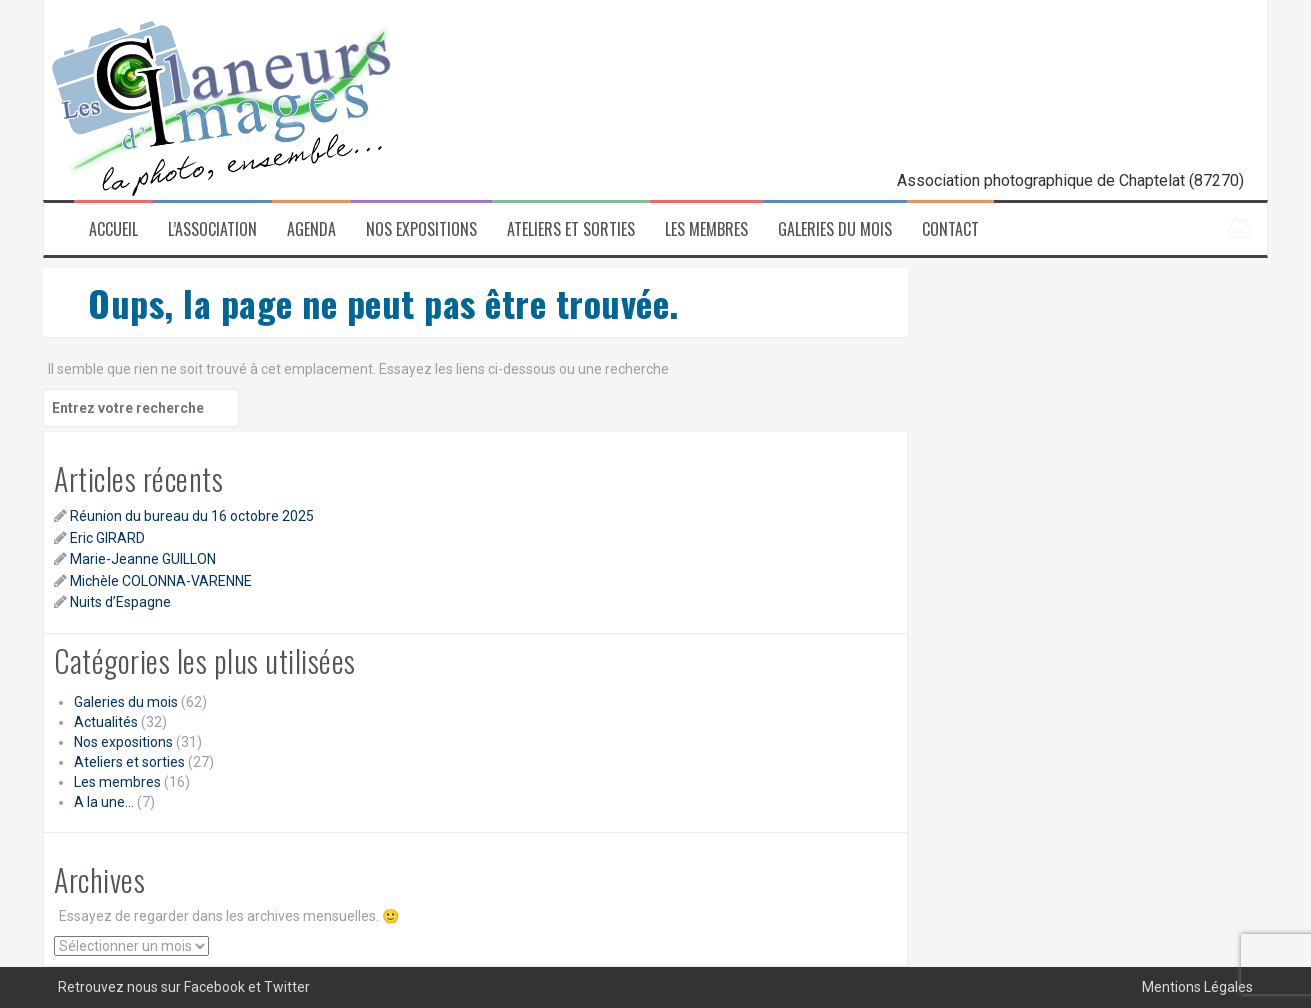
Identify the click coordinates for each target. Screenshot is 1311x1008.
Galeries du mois (835, 229)
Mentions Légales (1197, 987)
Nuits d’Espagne (120, 602)
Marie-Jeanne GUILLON (143, 559)
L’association (212, 229)
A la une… (104, 802)
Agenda (311, 229)
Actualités (106, 722)
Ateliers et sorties (571, 229)
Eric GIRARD (107, 538)
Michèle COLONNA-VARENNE (161, 581)
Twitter (287, 987)
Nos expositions (421, 229)
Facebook (214, 987)
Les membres (706, 229)
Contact (950, 229)
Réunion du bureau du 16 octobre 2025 (192, 516)
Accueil (113, 229)
